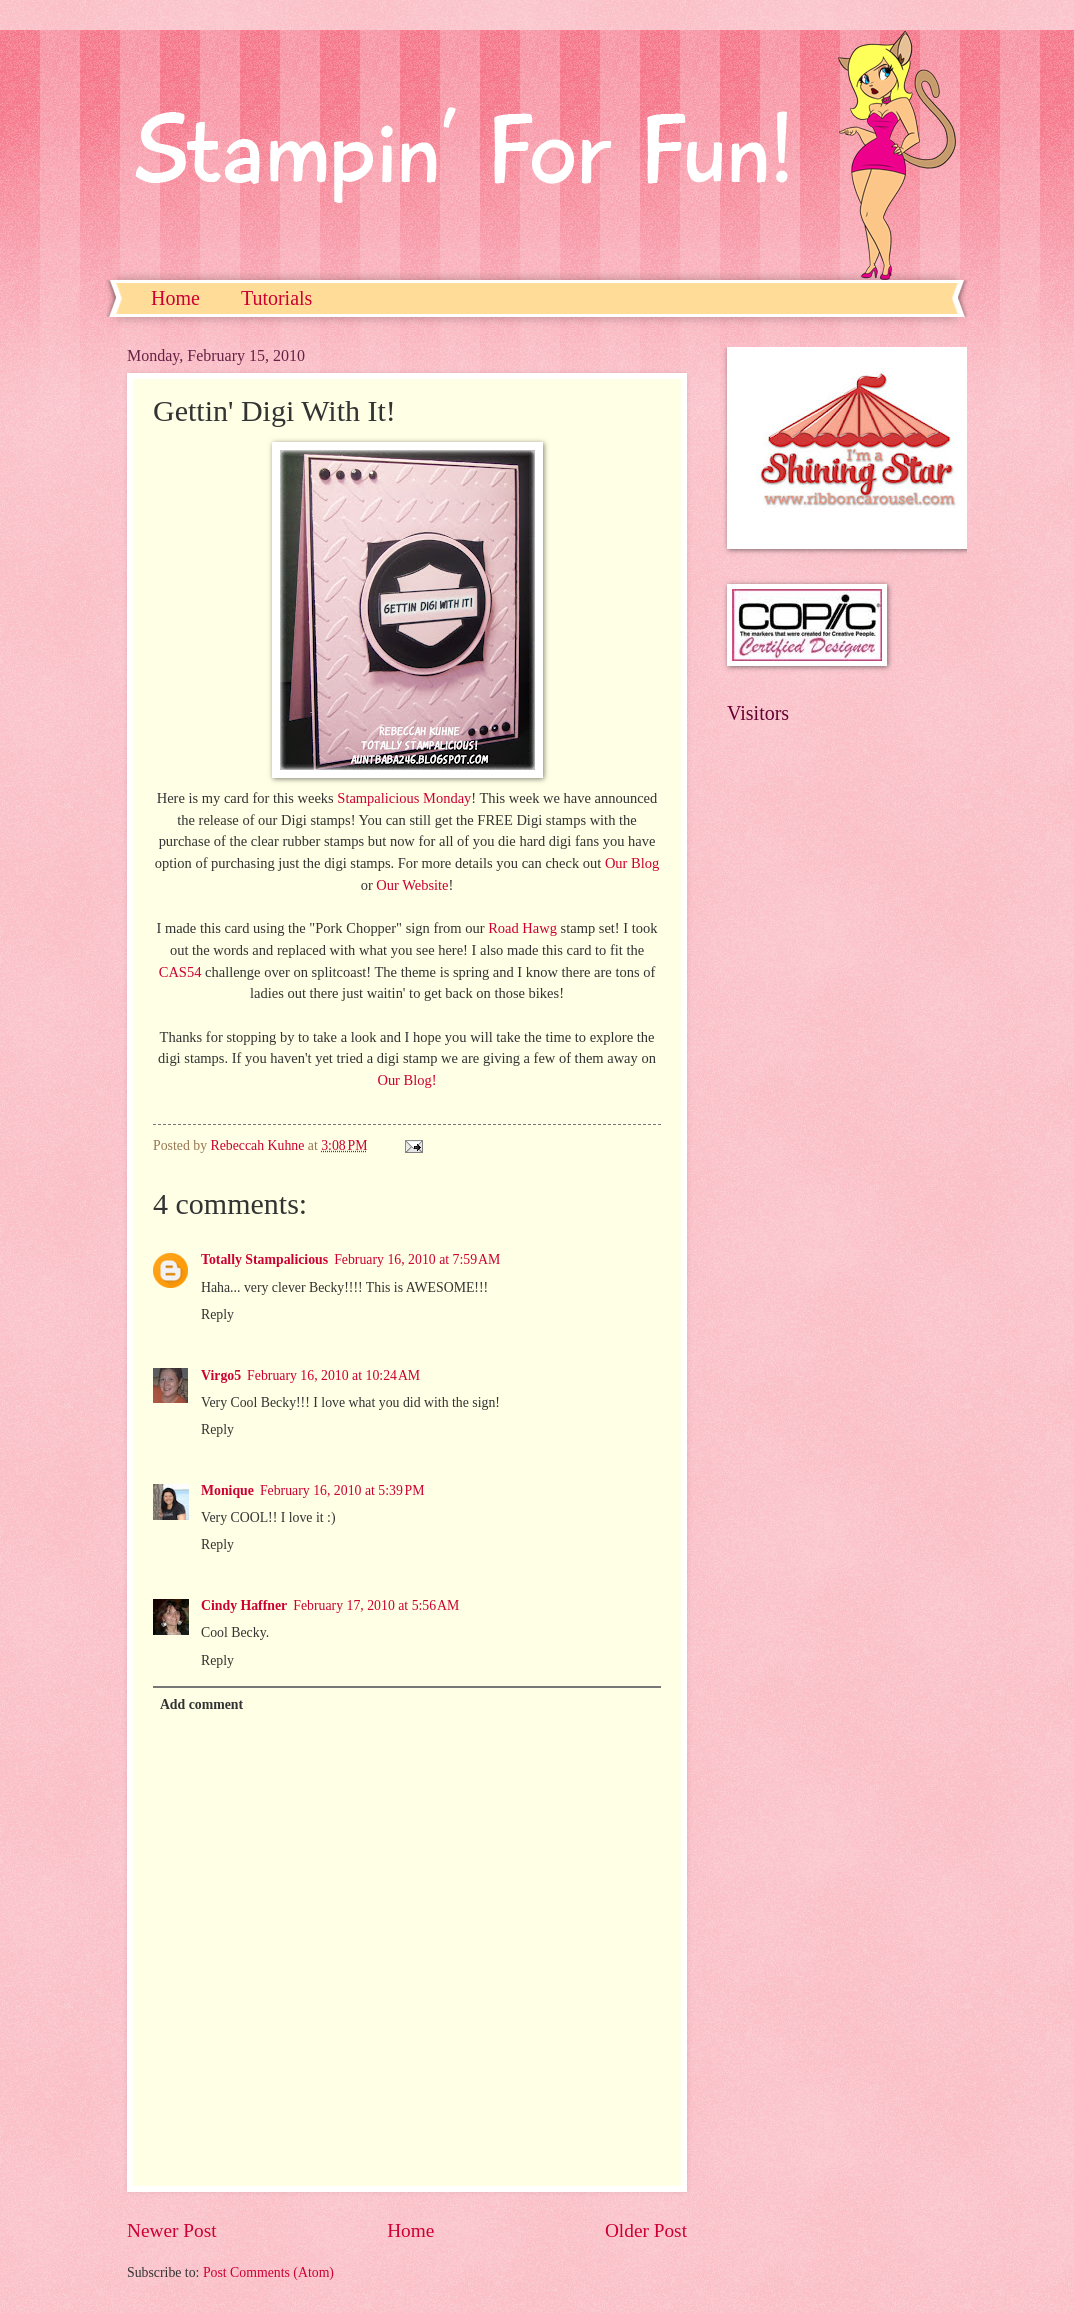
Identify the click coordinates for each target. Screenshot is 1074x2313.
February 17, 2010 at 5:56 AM (376, 1605)
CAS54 (180, 972)
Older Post (646, 2230)
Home (175, 298)
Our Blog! (406, 1080)
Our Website (412, 885)
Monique (227, 1490)
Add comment (201, 1704)
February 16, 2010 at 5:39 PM (342, 1490)
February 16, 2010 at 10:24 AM (333, 1375)
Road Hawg (524, 928)
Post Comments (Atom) (268, 2272)
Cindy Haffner (244, 1605)
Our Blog (632, 863)
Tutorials (277, 298)
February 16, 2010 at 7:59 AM (417, 1259)
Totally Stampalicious (264, 1259)
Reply (217, 1314)
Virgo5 (221, 1375)
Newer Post (172, 2230)
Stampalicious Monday (404, 798)
